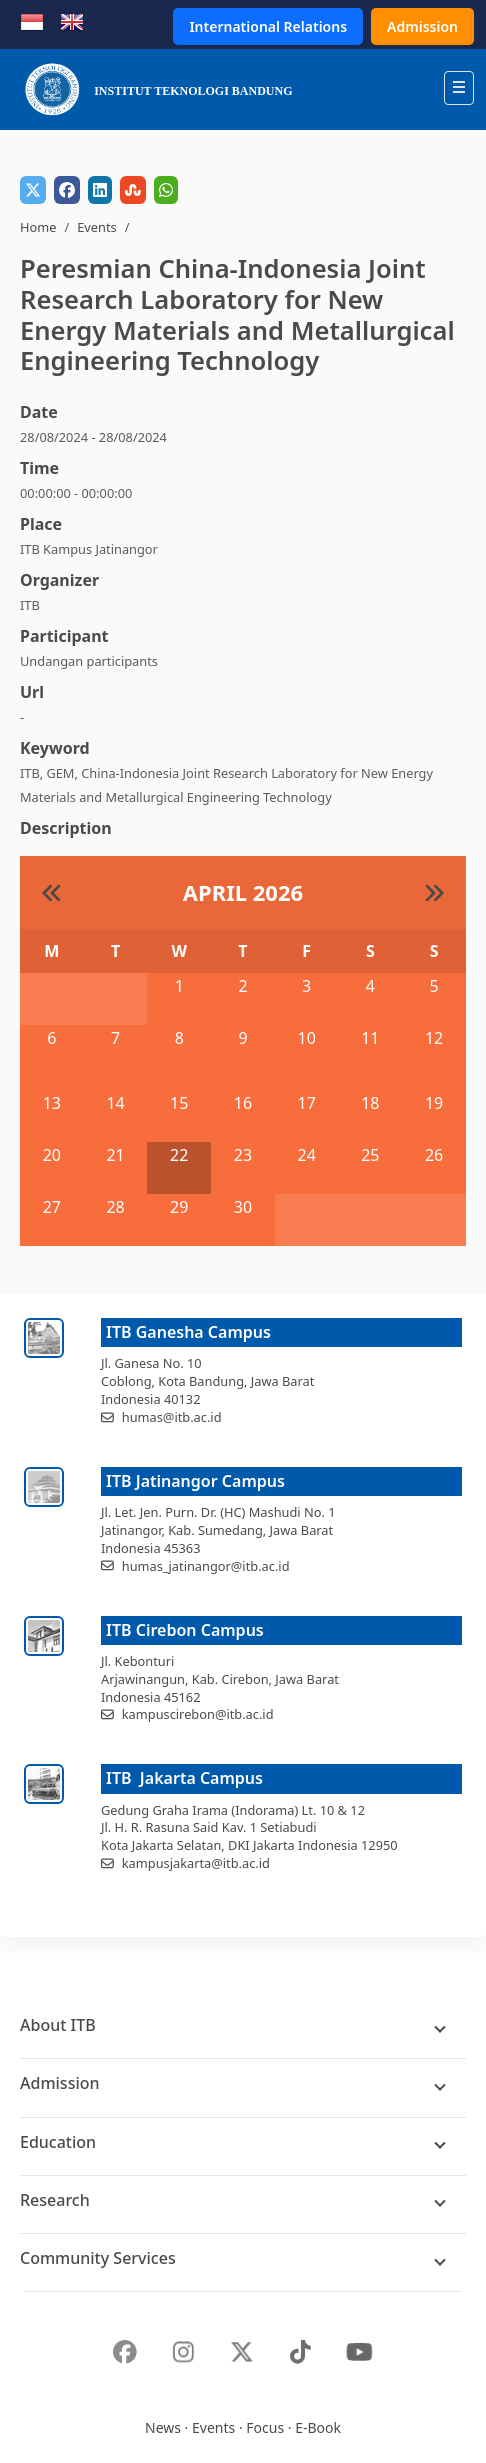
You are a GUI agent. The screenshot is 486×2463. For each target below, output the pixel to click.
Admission (422, 26)
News (163, 2427)
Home (38, 227)
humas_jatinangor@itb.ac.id (206, 1566)
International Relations (268, 26)
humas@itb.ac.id (172, 1417)
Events (97, 227)
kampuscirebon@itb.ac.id (198, 1714)
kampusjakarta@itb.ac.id (196, 1863)
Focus (265, 2427)
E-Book (318, 2427)
